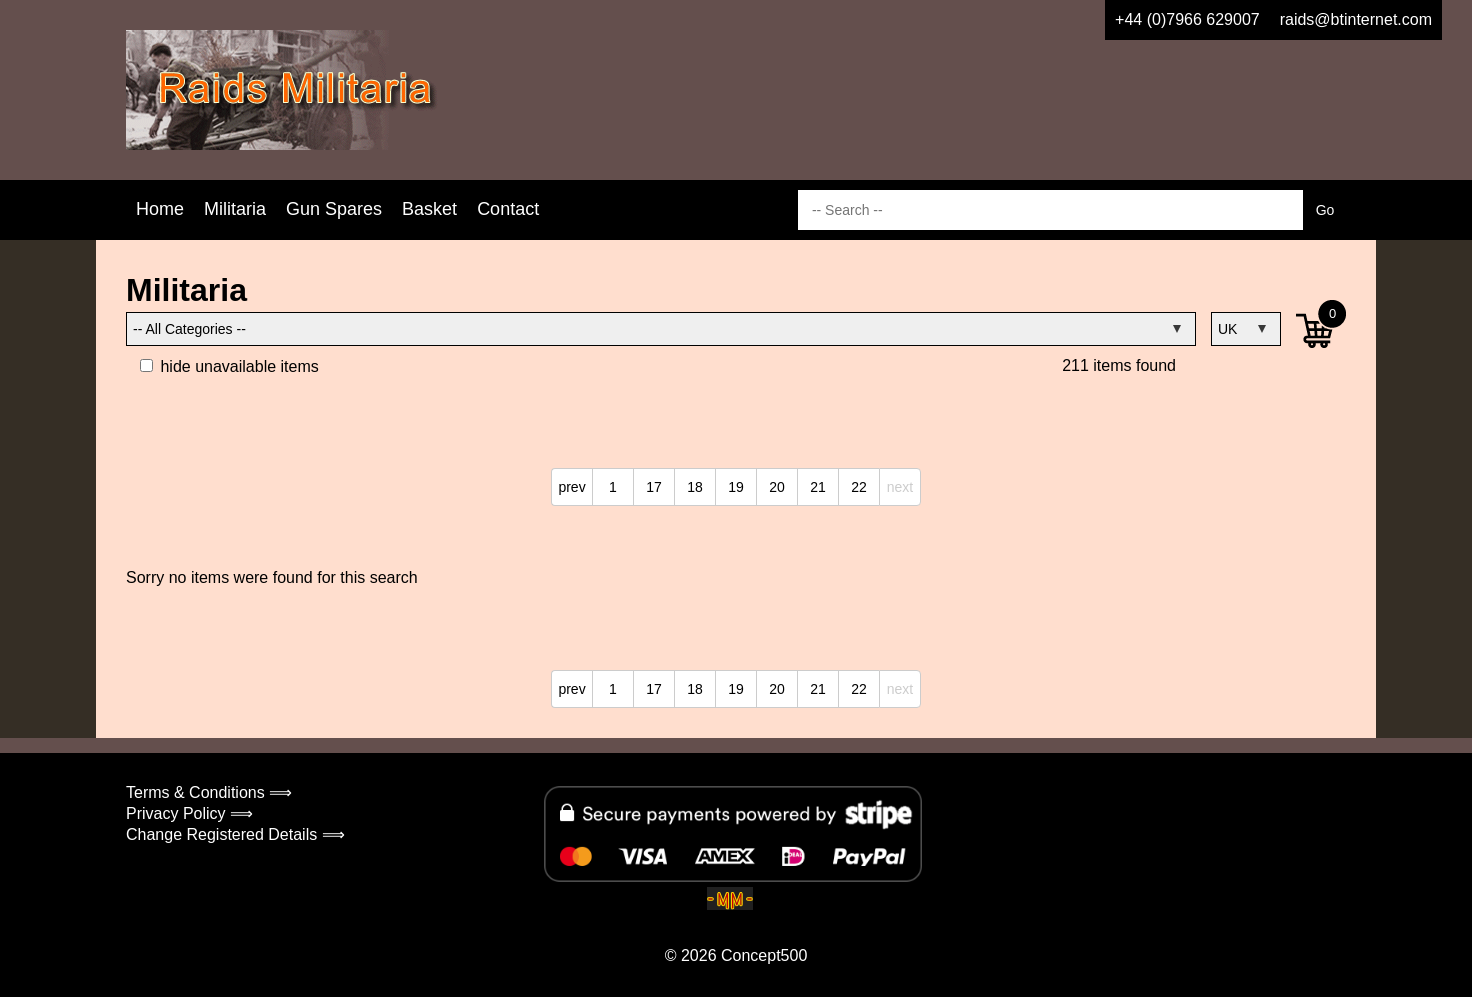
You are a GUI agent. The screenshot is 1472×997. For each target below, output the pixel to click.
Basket (429, 209)
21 (818, 487)
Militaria (235, 209)
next (900, 487)
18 (695, 487)
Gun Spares (334, 209)
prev (571, 487)
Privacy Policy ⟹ (189, 813)
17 (654, 487)
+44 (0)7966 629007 (1187, 19)
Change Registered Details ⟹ (235, 834)
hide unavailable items (229, 366)
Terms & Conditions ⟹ (209, 792)
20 (777, 487)
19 (736, 487)
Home (160, 209)
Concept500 (764, 955)
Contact (508, 209)
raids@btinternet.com (1356, 19)
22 (859, 487)
